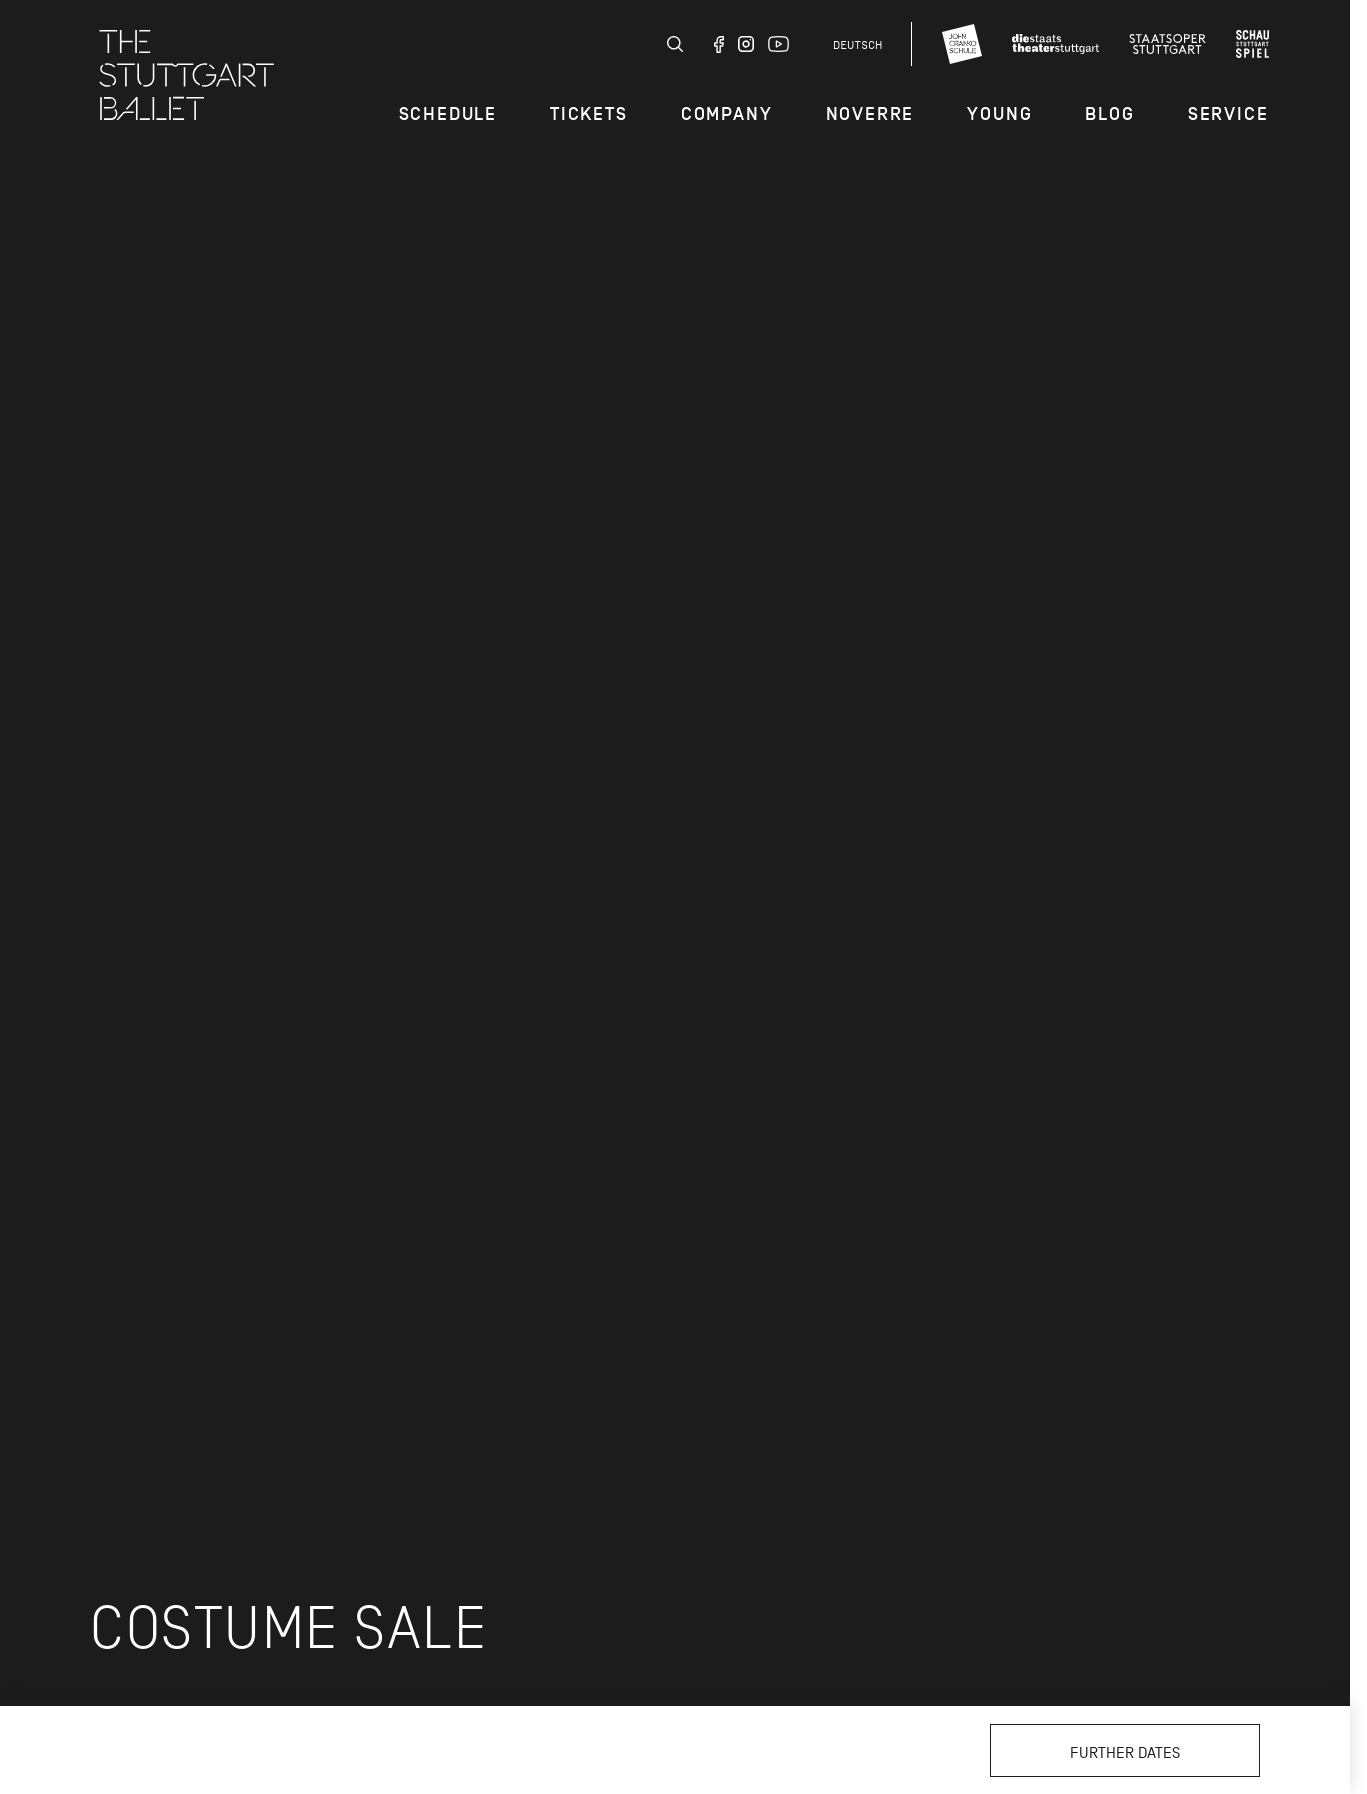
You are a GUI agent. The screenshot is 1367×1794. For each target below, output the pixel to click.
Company (727, 114)
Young (999, 114)
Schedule (448, 114)
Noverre (870, 114)
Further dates (1125, 1753)
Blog (1109, 114)
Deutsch (857, 45)
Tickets (589, 114)
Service (1228, 114)
